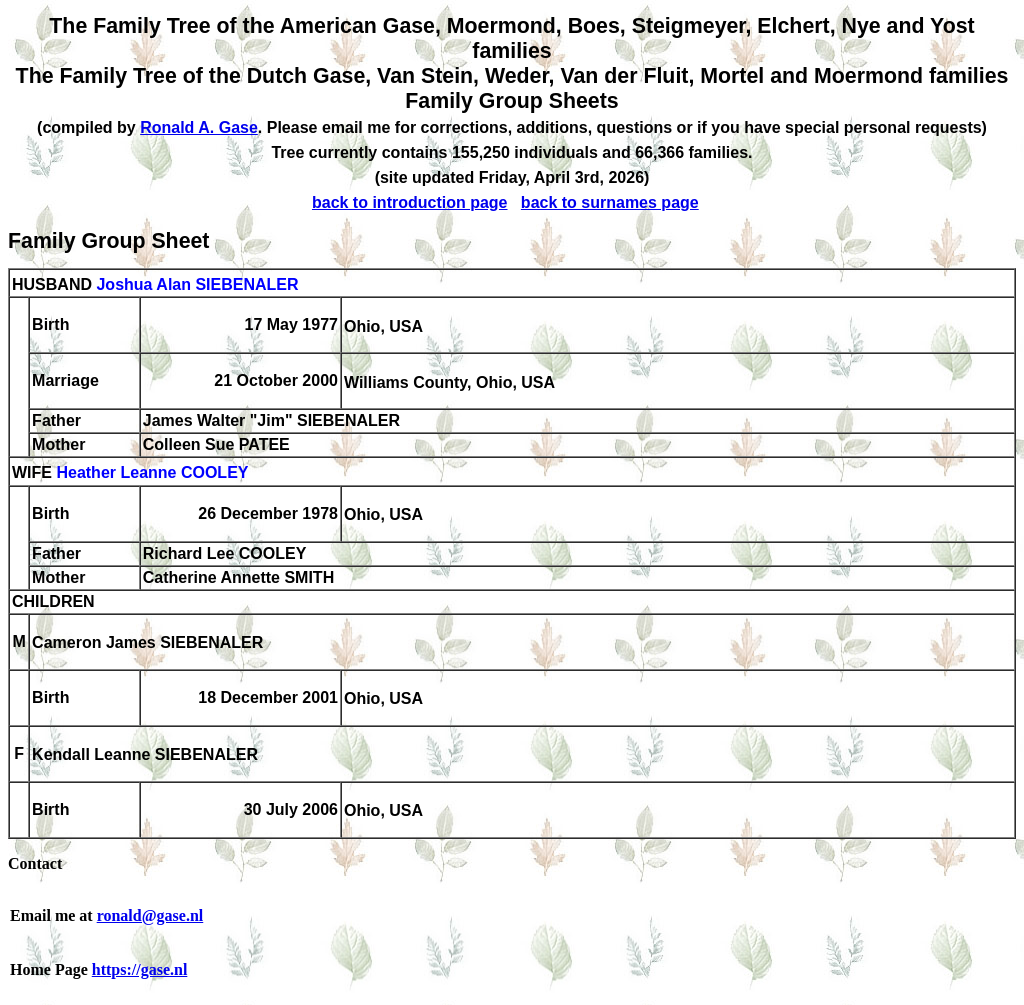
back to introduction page (410, 202)
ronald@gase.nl (150, 915)
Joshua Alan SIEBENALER (197, 284)
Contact (35, 863)
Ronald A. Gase (199, 127)
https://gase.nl (140, 969)
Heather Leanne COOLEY (152, 473)
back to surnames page (610, 202)
